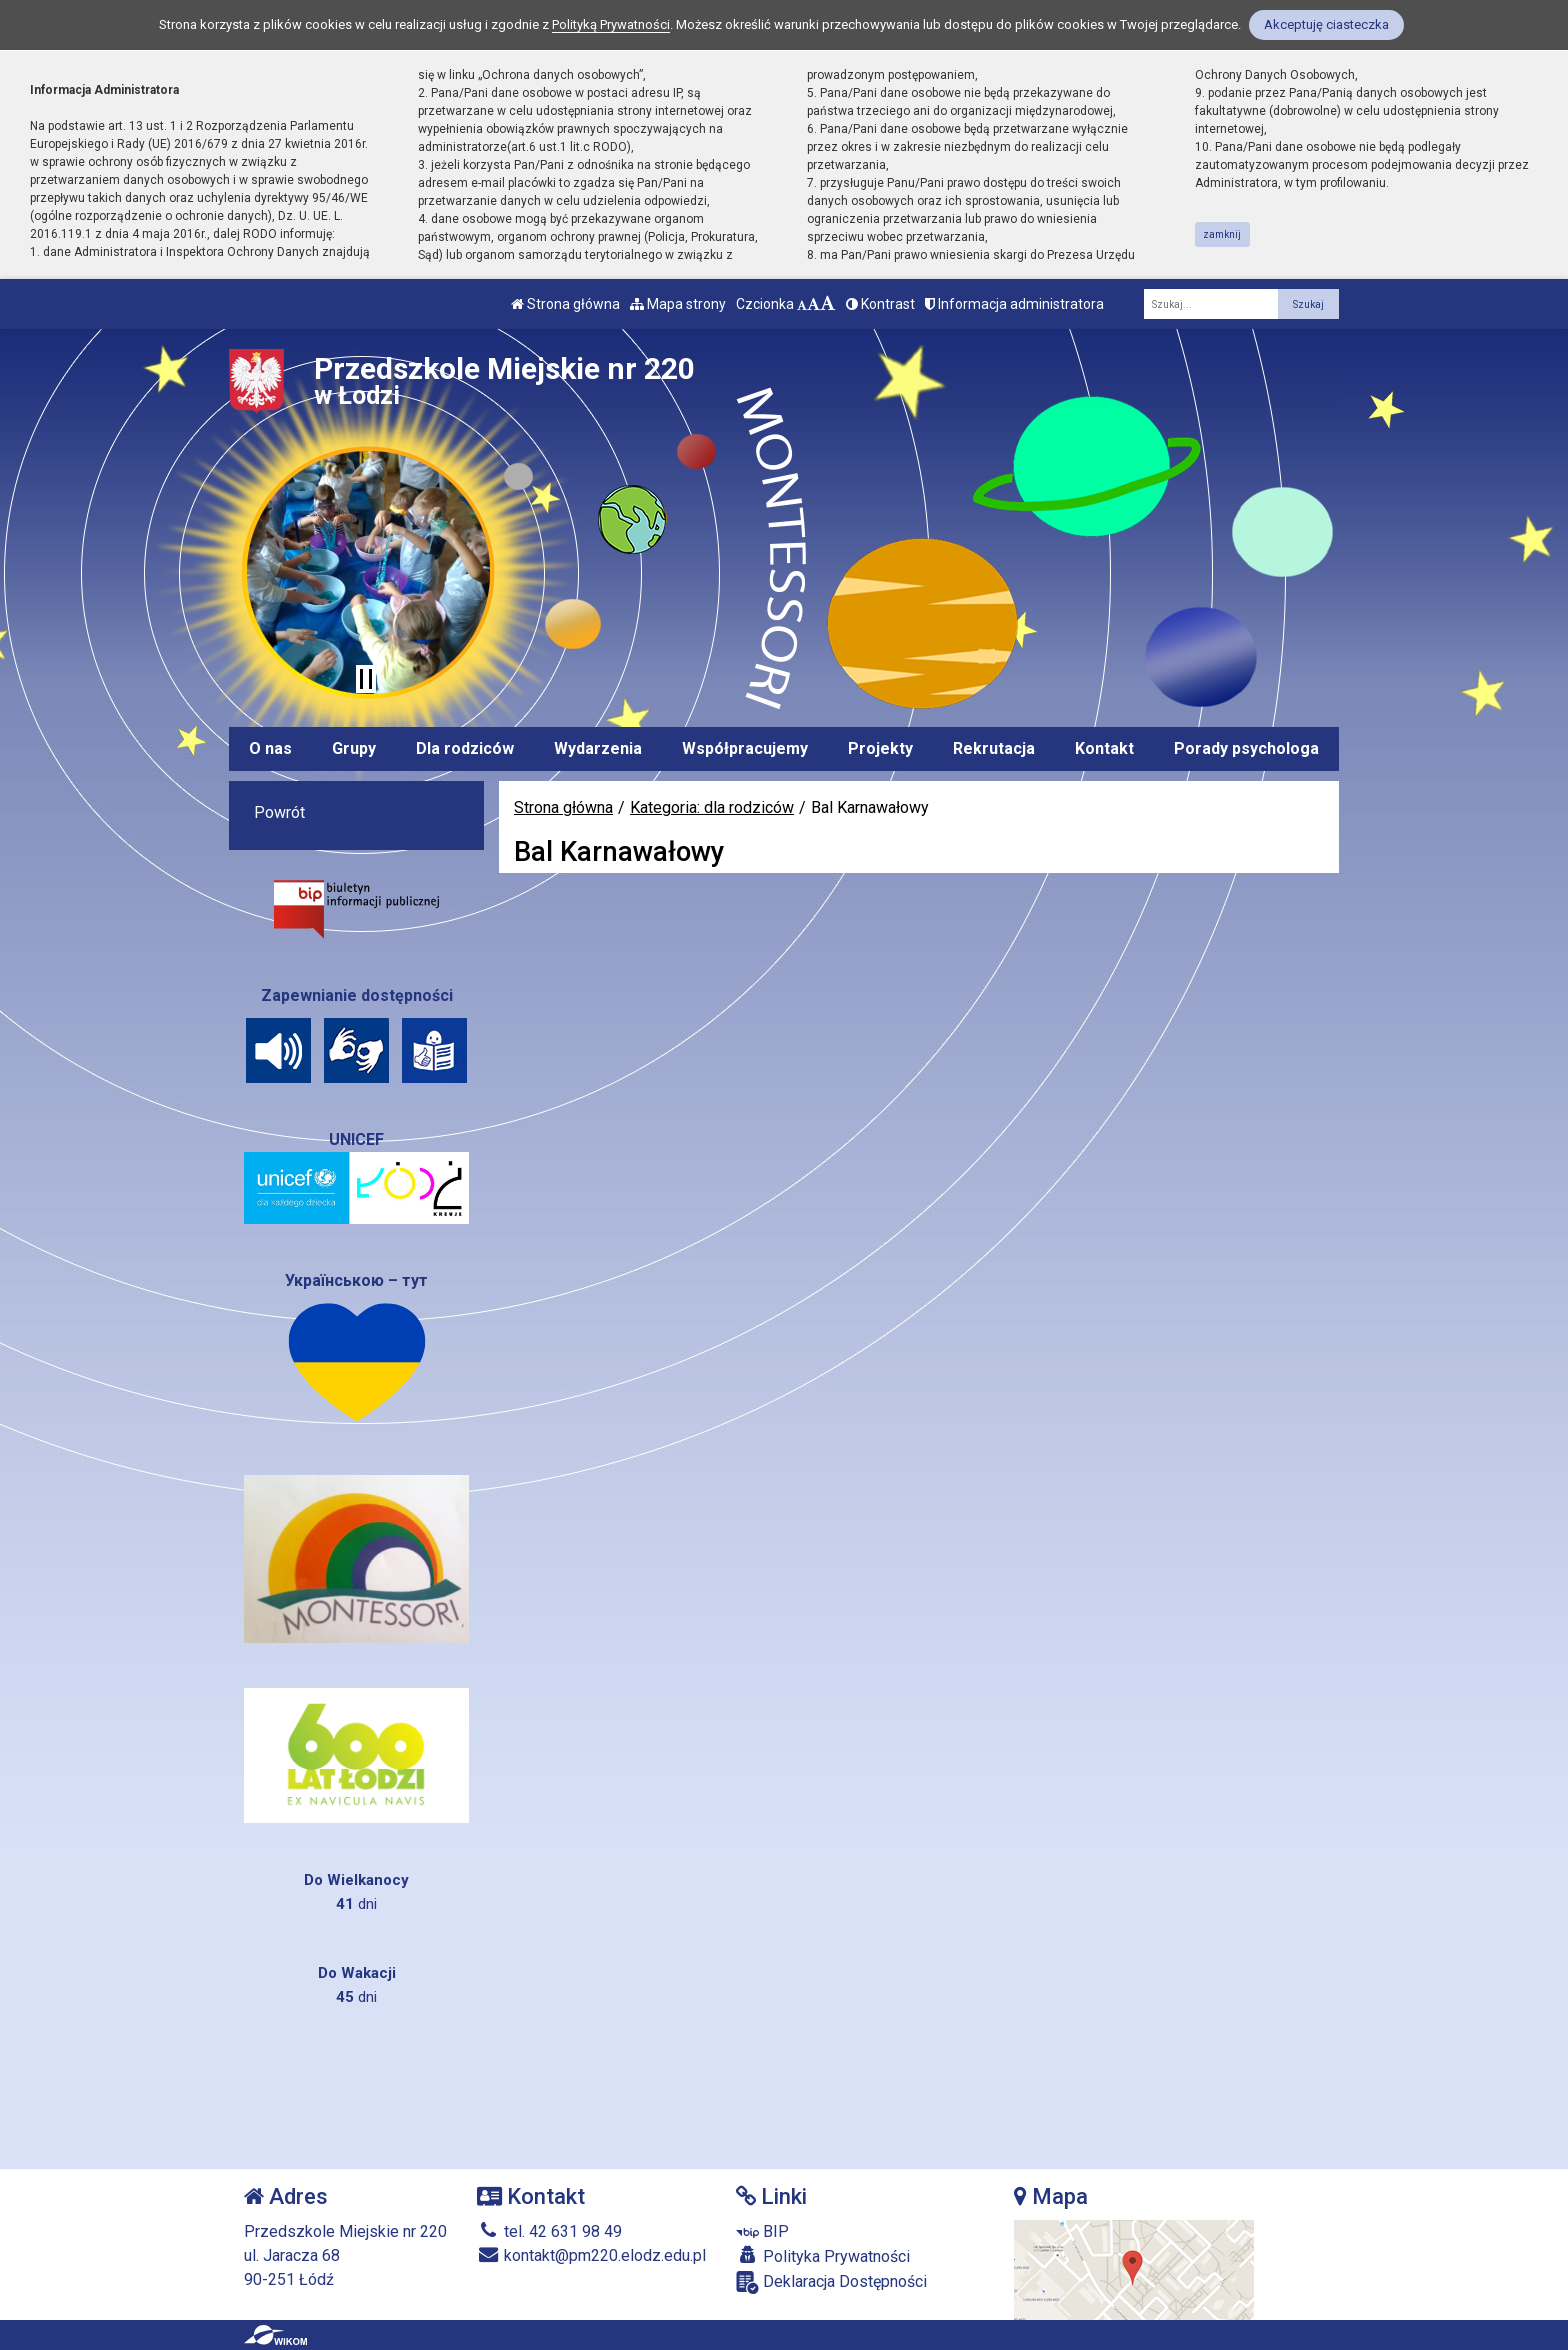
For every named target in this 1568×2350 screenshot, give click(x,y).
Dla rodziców (465, 748)
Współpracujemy (745, 748)
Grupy (354, 748)
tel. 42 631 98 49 (549, 2231)
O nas (270, 748)
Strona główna (565, 304)
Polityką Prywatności (611, 24)
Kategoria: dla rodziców (712, 807)
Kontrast (880, 304)
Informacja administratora (1014, 304)
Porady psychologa (1246, 748)
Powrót (279, 812)
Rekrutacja (994, 748)
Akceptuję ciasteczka (1326, 24)
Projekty (880, 748)
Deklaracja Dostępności (831, 2282)
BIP (762, 2231)
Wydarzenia (598, 748)
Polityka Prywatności (823, 2256)
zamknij (1222, 234)
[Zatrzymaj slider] (366, 679)
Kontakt (1104, 748)
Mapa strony (678, 304)
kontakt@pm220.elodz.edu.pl (591, 2255)
